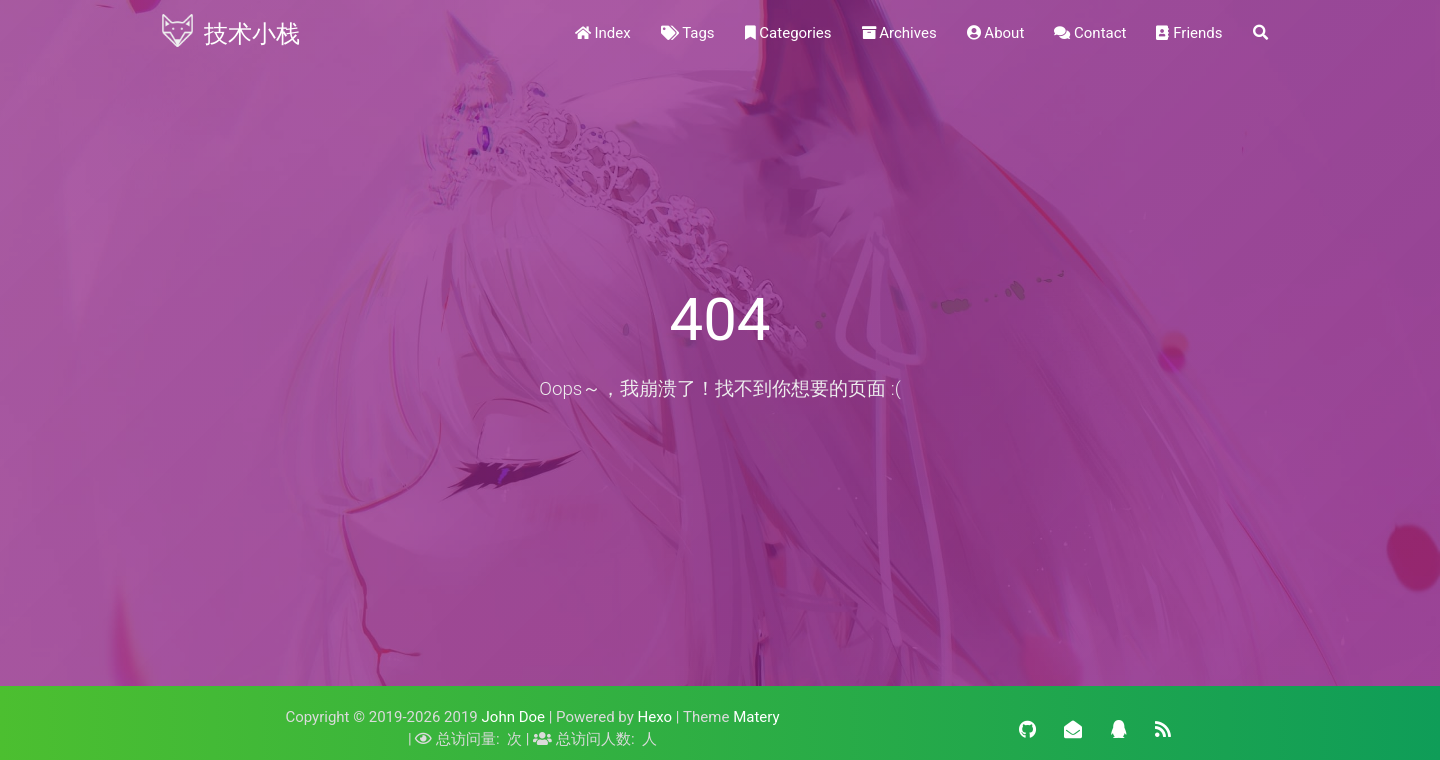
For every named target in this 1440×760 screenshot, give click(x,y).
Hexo (655, 717)
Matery (756, 717)
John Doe (513, 717)
